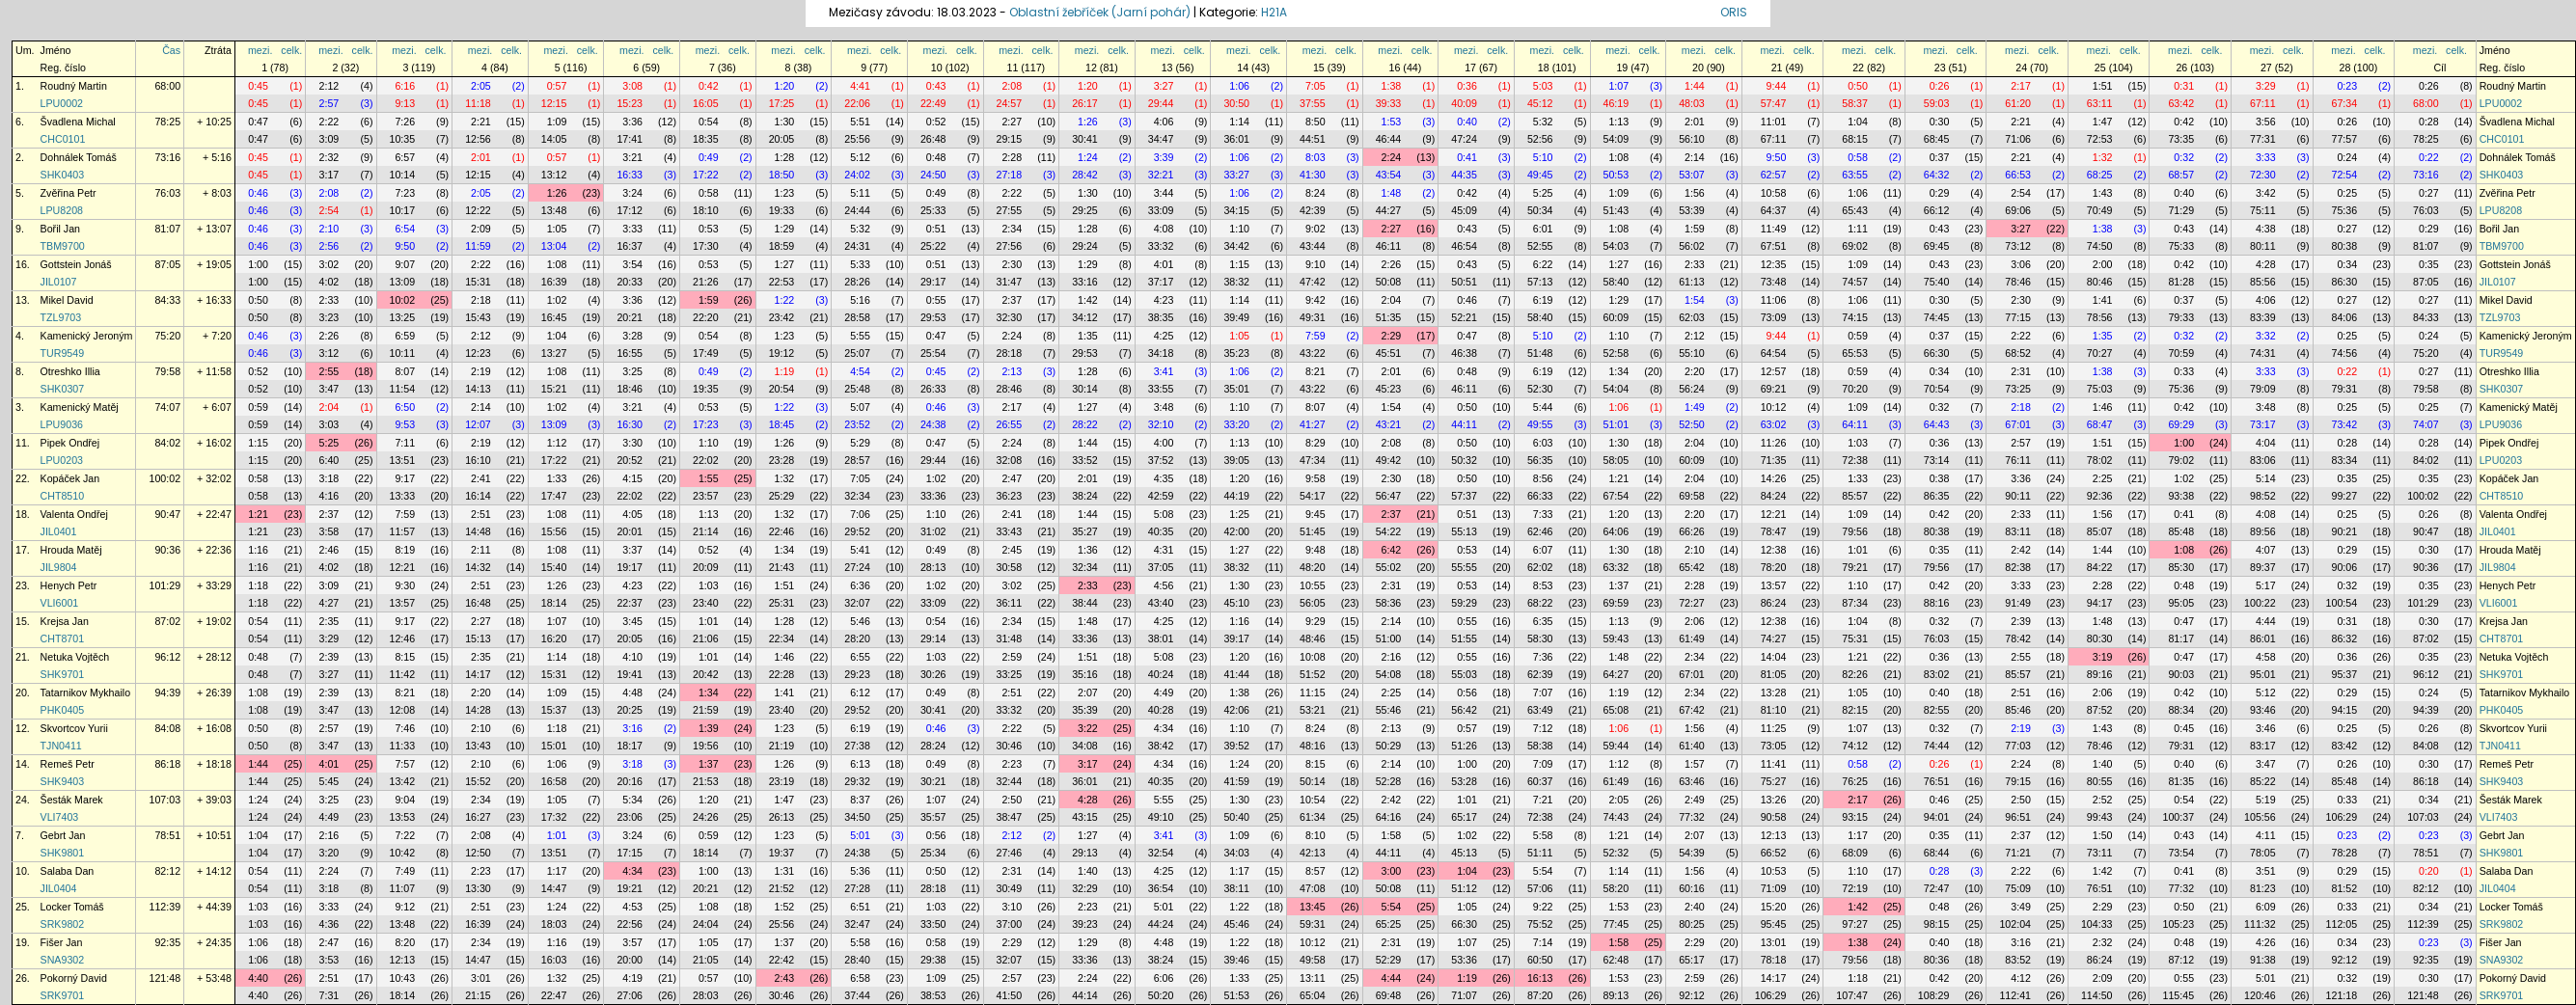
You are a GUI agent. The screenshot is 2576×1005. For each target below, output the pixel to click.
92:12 (2345, 959)
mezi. (260, 50)
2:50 (1011, 799)
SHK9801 (63, 852)
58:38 (1540, 745)
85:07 (2100, 531)
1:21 (1618, 478)
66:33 (1540, 496)
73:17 (2263, 424)
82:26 (1855, 674)
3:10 (1011, 906)
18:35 (706, 139)
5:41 (860, 550)
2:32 (329, 157)
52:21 (1464, 317)
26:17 (1085, 103)
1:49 (1695, 407)
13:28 (1774, 692)
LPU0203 (62, 460)
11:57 (403, 531)
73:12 (2018, 246)
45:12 (1540, 103)
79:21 (1855, 567)
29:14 (933, 638)
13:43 (478, 745)
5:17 (2266, 585)
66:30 (1937, 353)
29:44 (1161, 103)
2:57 (329, 103)
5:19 (2266, 799)
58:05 (1616, 460)
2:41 (481, 478)
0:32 (2184, 157)
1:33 (557, 478)
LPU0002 (62, 103)
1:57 (1695, 764)
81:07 (167, 228)
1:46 (2103, 407)
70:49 (2100, 210)
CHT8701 (63, 638)
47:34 (1313, 460)
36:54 (1161, 888)
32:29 (1085, 888)
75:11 (2263, 210)
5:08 (1164, 514)
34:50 (857, 817)
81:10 (1774, 710)
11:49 (1774, 228)
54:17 (1313, 496)
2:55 (329, 371)
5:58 (1543, 835)
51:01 (1616, 424)
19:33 (782, 210)
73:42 (2345, 424)
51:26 (1464, 745)
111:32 (2260, 924)
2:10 (329, 228)
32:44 (1010, 781)
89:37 (2263, 567)
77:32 (1692, 817)
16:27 (478, 817)
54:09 (1616, 139)
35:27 (1085, 531)
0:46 (258, 193)
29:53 (933, 317)
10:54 (1313, 799)
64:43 (1937, 424)
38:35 (1161, 317)
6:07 (1543, 550)
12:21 (1774, 514)
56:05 (1313, 603)
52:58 (1616, 353)
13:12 (554, 174)
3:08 (632, 86)
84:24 (1774, 496)
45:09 (1464, 210)
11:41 (1774, 764)
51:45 (1313, 531)
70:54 (1937, 388)
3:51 (2266, 871)
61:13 (1692, 281)
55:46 (1389, 710)
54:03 (1616, 246)
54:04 (1616, 388)
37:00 (1010, 924)
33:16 (1085, 281)
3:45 (632, 621)
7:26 (405, 121)
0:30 (1940, 121)
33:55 (1161, 388)
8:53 (1543, 585)
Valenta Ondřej (74, 514)
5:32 (1543, 121)
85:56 (2263, 281)
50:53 (1616, 174)
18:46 (630, 388)
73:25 (2018, 388)
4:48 (632, 692)
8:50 (1315, 121)
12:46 (403, 638)
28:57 (857, 460)
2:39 (2021, 621)
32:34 (857, 496)
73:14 (1937, 460)
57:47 (1774, 103)
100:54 (2342, 603)
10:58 (1774, 193)
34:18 (1161, 353)
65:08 (1616, 710)
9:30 (405, 585)
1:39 (709, 728)
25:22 (933, 246)
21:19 (782, 745)
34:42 (1236, 246)
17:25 (782, 103)
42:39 (1313, 210)
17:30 (706, 246)
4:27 (329, 603)
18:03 (554, 924)
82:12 (167, 871)
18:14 (554, 603)
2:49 (1695, 799)
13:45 (1313, 906)
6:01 (1543, 228)
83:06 (2263, 460)
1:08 (1618, 157)
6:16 (405, 86)
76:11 (2018, 460)
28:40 (857, 959)
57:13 (1540, 281)
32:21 (1161, 174)
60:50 (1540, 959)
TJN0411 (61, 745)
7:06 (860, 514)
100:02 (164, 478)
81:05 (1774, 674)
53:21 (1313, 710)
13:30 (478, 888)
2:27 (1011, 121)
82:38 (2018, 567)
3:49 (2021, 906)
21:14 (706, 531)
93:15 (1855, 817)
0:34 (2347, 264)
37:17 (1161, 281)
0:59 (1858, 335)
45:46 (1236, 924)
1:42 (1088, 300)
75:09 (2018, 888)
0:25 (2347, 193)
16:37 (630, 246)
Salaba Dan (68, 871)
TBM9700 (63, 246)
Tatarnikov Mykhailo (86, 692)
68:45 (1937, 139)
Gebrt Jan (63, 835)
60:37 (1540, 781)
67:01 (2018, 424)
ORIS (1733, 12)
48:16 (1313, 745)
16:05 (706, 103)
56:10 (1692, 139)
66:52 (1774, 852)
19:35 (706, 388)
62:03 (1692, 317)
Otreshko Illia (70, 371)
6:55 (860, 657)
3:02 (329, 264)
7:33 (1543, 514)
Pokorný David (74, 978)
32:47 (857, 924)
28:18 (1010, 353)
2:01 (1695, 121)
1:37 (1618, 585)
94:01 (1937, 817)
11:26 (1774, 442)
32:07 (857, 603)
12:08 (403, 710)
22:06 (857, 103)
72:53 (2100, 139)
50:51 (1464, 281)
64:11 (1855, 424)
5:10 (1543, 157)
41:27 (1313, 424)
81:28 (2181, 281)
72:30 (2263, 174)
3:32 (2266, 335)
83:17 (2263, 745)
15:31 (478, 281)
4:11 (2266, 835)
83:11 (2018, 531)
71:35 (1774, 460)
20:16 (630, 781)
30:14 (1085, 388)
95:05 (2181, 603)
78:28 (2345, 852)
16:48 (478, 603)
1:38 (1392, 86)
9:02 (1315, 228)
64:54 (1774, 353)
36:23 (1010, 496)
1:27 (785, 264)
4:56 (1164, 585)
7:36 (1543, 657)
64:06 (1616, 531)
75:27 (1774, 781)
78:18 (1774, 959)
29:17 (933, 281)
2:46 (329, 550)
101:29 (164, 585)
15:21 (554, 388)
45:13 (1464, 852)
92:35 (167, 942)
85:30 (2181, 567)
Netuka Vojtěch (75, 657)
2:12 (329, 86)
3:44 (1164, 193)
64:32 (1937, 174)
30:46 (1010, 745)
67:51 (1774, 246)
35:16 (1085, 674)
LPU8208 (62, 210)
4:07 (2266, 550)
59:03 (1937, 103)
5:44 (1543, 407)
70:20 (1855, 388)
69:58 (1692, 496)
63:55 (1855, 174)
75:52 (1540, 924)
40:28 (1161, 710)
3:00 (1392, 871)
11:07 (403, 888)
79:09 (2263, 388)
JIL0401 (59, 531)
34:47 (1161, 139)
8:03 (1315, 157)
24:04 (706, 924)
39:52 (1236, 745)
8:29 (1315, 442)
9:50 (1777, 157)
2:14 (1695, 157)
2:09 (481, 228)
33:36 (933, 496)
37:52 (1161, 460)
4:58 (2266, 657)
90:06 (2345, 567)
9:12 (405, 906)
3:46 (2266, 728)
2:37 (1011, 300)
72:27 (1692, 603)
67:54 (1616, 496)
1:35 (1088, 335)
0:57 (557, 86)
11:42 (403, 674)
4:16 (329, 496)
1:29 (785, 228)
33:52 (1085, 460)
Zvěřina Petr (68, 193)
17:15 (630, 852)
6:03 (1543, 442)
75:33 (2181, 246)
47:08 (1313, 888)
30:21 (933, 781)
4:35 (1164, 478)
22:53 (782, 281)
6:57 (405, 157)
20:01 (630, 531)
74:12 (1855, 745)
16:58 (554, 781)
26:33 (933, 388)
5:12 (860, 157)
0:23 (2347, 86)
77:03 (2018, 745)
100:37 (2178, 817)
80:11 (2263, 246)
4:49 (1164, 692)
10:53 (1774, 871)
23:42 (782, 317)
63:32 (1616, 567)
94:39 (167, 692)
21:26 (706, 281)
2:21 (481, 121)
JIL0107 (59, 281)
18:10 (706, 210)
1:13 (1618, 121)
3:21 (632, 157)
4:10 (632, 657)
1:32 (2103, 157)
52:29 (1389, 959)
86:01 (2263, 638)
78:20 (1774, 567)
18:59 (782, 246)
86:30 (2345, 281)
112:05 (2342, 924)
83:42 (2345, 745)
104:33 (2097, 924)
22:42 (782, 959)
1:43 (2103, 193)
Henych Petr (69, 585)
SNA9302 (63, 959)
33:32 (1161, 246)
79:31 (2345, 388)
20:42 (706, 674)
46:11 (1389, 246)
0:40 (1467, 121)
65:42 (1692, 567)
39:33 (1389, 103)
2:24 (1392, 157)
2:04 (1392, 300)
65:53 (1855, 353)
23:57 (706, 496)
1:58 (1392, 835)
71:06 (2018, 139)
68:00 (167, 86)
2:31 (2021, 371)
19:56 (706, 745)
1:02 (557, 300)
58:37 (1855, 103)
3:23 (329, 317)
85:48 (2181, 531)
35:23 (1236, 353)
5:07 (860, 407)
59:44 (1616, 745)
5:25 (1543, 193)
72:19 (1855, 888)
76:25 (1855, 781)
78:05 (2263, 852)
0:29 (1940, 193)
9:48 (1315, 550)
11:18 (478, 103)
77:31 (2263, 139)
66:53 (2018, 174)
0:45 (258, 86)
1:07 (1618, 86)
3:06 (2021, 264)
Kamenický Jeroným (87, 335)
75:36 (2345, 210)
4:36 (329, 924)
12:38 (1774, 550)
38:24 (1085, 496)
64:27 (1616, 674)
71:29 (2181, 210)
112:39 (164, 906)
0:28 (2429, 121)
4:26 (2266, 942)
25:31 (782, 603)
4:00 (1164, 442)
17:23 (706, 424)
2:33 (1695, 264)
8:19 (405, 550)
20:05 (782, 139)
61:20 (2018, 103)
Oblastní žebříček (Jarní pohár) (1100, 12)
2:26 (1392, 264)
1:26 (1088, 121)
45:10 (1236, 603)
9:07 (405, 264)
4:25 (1164, 335)
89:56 (2263, 531)
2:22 (329, 121)
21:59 (706, 710)
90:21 (2345, 531)
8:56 (1543, 478)
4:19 (632, 978)
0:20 (2429, 871)
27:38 (857, 745)
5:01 (860, 835)
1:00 (258, 264)
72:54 (2345, 174)
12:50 (478, 852)
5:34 (632, 799)
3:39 (1164, 157)
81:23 (2263, 888)
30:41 (1085, 139)
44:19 (1236, 496)
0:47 (258, 121)
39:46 (1236, 959)
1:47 (2103, 121)
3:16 (632, 728)
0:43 (936, 86)
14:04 (1774, 657)
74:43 (1616, 817)
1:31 (785, 871)
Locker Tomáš (72, 906)
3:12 (329, 353)
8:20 (405, 942)
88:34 (2181, 710)
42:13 (1313, 852)
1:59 (1695, 228)
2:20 (1695, 371)
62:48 (1616, 959)
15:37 (554, 710)
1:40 (2103, 764)
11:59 (478, 246)
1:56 (1695, 193)
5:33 (860, 264)
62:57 (1774, 174)
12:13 (1774, 835)
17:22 (706, 174)
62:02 (1540, 567)
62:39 (1540, 674)
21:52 (782, 888)
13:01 (1774, 942)
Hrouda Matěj (71, 550)
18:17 (630, 745)
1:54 (1695, 300)
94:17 (2100, 603)
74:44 (1937, 745)
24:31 (857, 246)
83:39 (2263, 317)
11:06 (1774, 300)
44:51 (1313, 139)
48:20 (1313, 567)
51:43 (1616, 210)
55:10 (1692, 353)
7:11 (405, 442)
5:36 (860, 871)
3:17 (329, 174)
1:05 (557, 228)
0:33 (2184, 371)
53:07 (1692, 174)
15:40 (554, 567)
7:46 (405, 728)
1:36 (1088, 550)
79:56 (1855, 531)
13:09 (403, 281)
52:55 (1540, 246)
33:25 (1010, 674)
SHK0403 (63, 174)
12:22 (478, 210)
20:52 (630, 460)
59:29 (1464, 603)
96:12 (167, 657)
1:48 (1392, 193)
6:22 (1543, 264)
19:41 (630, 674)
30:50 (1236, 103)
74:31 (2263, 353)
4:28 (2266, 264)
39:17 (1236, 638)
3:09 (329, 139)
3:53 (329, 959)
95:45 (1774, 924)
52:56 (1540, 139)
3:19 (2103, 657)
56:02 (1692, 246)
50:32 (1464, 460)
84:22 (2100, 567)
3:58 (329, 531)
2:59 (1011, 657)
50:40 (1236, 817)
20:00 (630, 959)
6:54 (405, 228)
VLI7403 (60, 817)
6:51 (860, 906)
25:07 (857, 353)
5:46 (860, 621)
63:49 (1540, 710)
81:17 (2181, 638)
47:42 (1313, 281)
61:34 (1313, 817)
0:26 (1940, 86)
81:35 (2181, 781)
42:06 (1236, 710)
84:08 (167, 728)
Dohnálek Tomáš (79, 157)
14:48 (478, 531)
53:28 (1464, 781)
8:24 (1315, 193)
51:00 (1389, 638)
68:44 (1937, 852)
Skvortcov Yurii (74, 728)
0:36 (1467, 86)
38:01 (1161, 638)
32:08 (1010, 460)
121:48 (164, 978)
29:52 (857, 531)
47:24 (1464, 139)
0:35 (2429, 264)
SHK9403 (63, 781)
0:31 (2184, 86)
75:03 (2100, 388)
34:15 (1236, 210)
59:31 (1313, 924)
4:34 (1164, 728)
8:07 (405, 371)
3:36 (632, 121)
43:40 (1161, 603)
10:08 (1313, 657)
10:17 (403, 210)
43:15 (1085, 817)
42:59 (1161, 496)
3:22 (1088, 728)
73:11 (2100, 852)
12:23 (478, 353)
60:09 (1616, 317)
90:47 (167, 514)
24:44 (857, 210)
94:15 (2345, 710)
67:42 (1692, 710)
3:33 (2266, 157)
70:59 (2181, 353)
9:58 (1315, 478)
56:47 (1389, 496)
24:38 (933, 424)
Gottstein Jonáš (76, 264)
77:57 (2345, 139)
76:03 (167, 193)
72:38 (1855, 460)
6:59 (405, 335)
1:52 (785, 906)
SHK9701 (63, 674)
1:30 (785, 121)
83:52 (2018, 959)
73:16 (167, 157)
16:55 (630, 353)
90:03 (2181, 674)
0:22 (2429, 157)
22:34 (782, 638)
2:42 (2021, 550)
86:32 (2345, 638)
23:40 (706, 603)
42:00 (1236, 531)
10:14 (403, 174)
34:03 (1236, 852)
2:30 (1011, 264)
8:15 (405, 657)
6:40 (329, 460)
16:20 (554, 638)
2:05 (481, 86)
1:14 (1239, 121)
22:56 (630, 924)
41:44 (1236, 674)
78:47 (1774, 531)
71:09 (1774, 888)
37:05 (1161, 567)
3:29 (2266, 86)
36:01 (1236, 139)
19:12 (782, 353)
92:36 (2100, 496)
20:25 (630, 710)
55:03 (1464, 674)
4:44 (2266, 621)
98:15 (1937, 924)
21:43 (782, 567)
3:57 (632, 942)
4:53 (632, 906)
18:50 (782, 174)
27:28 (857, 888)
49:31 (1313, 317)
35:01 (1236, 388)
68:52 (2018, 353)
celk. (291, 50)
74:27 (1774, 638)
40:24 (1161, 674)
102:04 (2015, 924)
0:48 (936, 157)
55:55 (1464, 567)
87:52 (2100, 710)
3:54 (632, 264)
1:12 (557, 442)
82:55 (1937, 710)
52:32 (1616, 852)
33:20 (1236, 424)
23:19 (782, 781)
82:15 (1855, 710)
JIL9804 (59, 567)
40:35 (1161, 531)
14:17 (478, 674)
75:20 (167, 335)
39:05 (1236, 460)
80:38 (2345, 246)
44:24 (1161, 924)
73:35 (2181, 139)
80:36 (1937, 959)
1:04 (1858, 121)
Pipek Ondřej (70, 442)
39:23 (1085, 924)
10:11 (403, 353)
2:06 (1695, 621)
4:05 (632, 514)
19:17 (630, 567)
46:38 (1464, 353)
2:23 (1011, 764)
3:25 (632, 371)
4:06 (1164, 121)
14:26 (1774, 478)
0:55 (936, 300)
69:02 (1855, 246)
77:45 (1616, 924)
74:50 (2100, 246)
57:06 (1540, 888)
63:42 (2181, 103)
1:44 (1695, 86)
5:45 (329, 781)
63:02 (1774, 424)
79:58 (167, 371)
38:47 (1010, 817)
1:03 (1858, 442)
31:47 (1010, 281)
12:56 (478, 139)
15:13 (478, 638)
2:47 (1011, 478)
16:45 (554, 317)
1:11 (1858, 228)
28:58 (857, 317)
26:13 (782, 817)
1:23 (785, 193)
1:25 (1239, 514)
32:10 (1161, 424)
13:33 (403, 496)
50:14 (1313, 781)
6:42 (1392, 550)
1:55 (709, 478)
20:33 (630, 281)
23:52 (857, 424)
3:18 (329, 478)
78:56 (2100, 317)
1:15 (1239, 264)
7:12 (1543, 728)
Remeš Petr (68, 764)
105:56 (2260, 817)
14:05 (554, 139)
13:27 (554, 353)
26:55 (1010, 424)
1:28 (785, 157)
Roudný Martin (74, 86)
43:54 (1389, 174)
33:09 (1161, 210)
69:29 (2181, 424)
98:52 (2263, 496)
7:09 (1543, 764)
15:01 (554, 745)
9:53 (405, 424)
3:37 (632, 550)
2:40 (1695, 906)
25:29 (782, 496)
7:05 (1315, 86)
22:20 (706, 317)
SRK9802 (63, 924)
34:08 (1085, 745)
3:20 (329, 852)
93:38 (2181, 496)
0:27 (2429, 193)
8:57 (1315, 871)
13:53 (403, 817)
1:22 (785, 300)
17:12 (630, 210)
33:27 (1236, 174)
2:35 (329, 621)
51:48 (1540, 353)
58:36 (1389, 603)
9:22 (1543, 906)
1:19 (785, 371)
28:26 (857, 281)
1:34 (1618, 371)
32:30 (1010, 317)
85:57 (1855, 496)
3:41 (1164, 371)
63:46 (1692, 781)
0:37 (1940, 157)
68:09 (1855, 852)
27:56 (1010, 246)
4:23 (1164, 300)
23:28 (782, 460)
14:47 (554, 888)
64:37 (1774, 210)
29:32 (857, 781)
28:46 (1010, 388)
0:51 (936, 228)
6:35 (1543, 621)
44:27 (1389, 210)
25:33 (933, 210)
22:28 (782, 674)
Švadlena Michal (78, 121)
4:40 (258, 978)
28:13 (933, 567)
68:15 (1855, 139)
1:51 (2103, 86)
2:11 (481, 550)
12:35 (1774, 264)
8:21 (1315, 371)
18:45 (782, 424)
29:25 (1085, 210)
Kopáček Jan (70, 478)
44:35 (1464, 174)
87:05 (167, 264)
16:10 (478, 460)
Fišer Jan (62, 942)
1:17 (1858, 835)
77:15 (2018, 317)
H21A (1274, 12)
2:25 (2103, 478)
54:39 (1692, 852)
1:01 (1858, 550)
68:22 (1540, 603)
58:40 (1616, 281)
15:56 (554, 531)
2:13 (1011, 371)
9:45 (1315, 514)
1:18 (258, 585)
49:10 (1161, 817)
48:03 (1692, 103)
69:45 (1937, 246)
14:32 (478, 567)
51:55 (1464, 638)
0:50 (1858, 86)
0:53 (709, 228)
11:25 (1774, 728)
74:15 (1855, 317)
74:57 (1855, 281)
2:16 (1392, 657)
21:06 (706, 638)
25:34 (933, 852)
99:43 (2100, 817)
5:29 (860, 442)
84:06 (2345, 317)
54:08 (1389, 674)
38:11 (1236, 888)
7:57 (405, 764)
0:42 (709, 86)
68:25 (2100, 174)
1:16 (258, 550)
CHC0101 (63, 139)
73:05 (1774, 745)
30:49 (1010, 888)
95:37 (2345, 674)
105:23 (2178, 924)
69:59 (1616, 603)
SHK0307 (63, 388)
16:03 (554, 959)
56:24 (1692, 388)
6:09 (2266, 906)
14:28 (478, 710)
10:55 (1313, 585)
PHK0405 (63, 710)
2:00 (2103, 264)
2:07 (1088, 692)
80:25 (1692, 924)
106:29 (2342, 817)
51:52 (1313, 674)
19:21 (630, 888)
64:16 (1389, 817)
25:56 (857, 139)
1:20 (785, 86)
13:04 (554, 246)
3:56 (2266, 121)
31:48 (1010, 638)
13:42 (403, 781)
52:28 (1389, 781)
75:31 (1855, 638)
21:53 (706, 781)
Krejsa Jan (65, 621)
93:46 (2263, 710)
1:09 (557, 121)
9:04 (405, 799)
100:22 (2260, 603)
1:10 (1239, 228)
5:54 (1543, 871)
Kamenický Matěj (80, 407)
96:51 (2018, 817)
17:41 (630, 139)
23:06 (630, 817)
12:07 (478, 424)
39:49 (1236, 317)
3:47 (329, 388)
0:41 (1467, 157)
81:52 (2345, 888)
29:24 (1085, 246)
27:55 (1010, 210)
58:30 (1540, 638)
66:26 (1692, 531)
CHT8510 (63, 496)
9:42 (1315, 300)
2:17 (2021, 86)
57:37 (1464, 496)
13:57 (1774, 585)
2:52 (2103, 799)
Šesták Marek (72, 799)
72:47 (1937, 888)
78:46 (2018, 281)
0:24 (2347, 157)
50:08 (1389, 281)
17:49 (706, 353)
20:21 (630, 317)
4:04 (2266, 442)
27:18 (1010, 174)
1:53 (1392, 121)
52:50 (1692, 424)
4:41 (860, 86)
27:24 (857, 567)
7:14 (1543, 942)
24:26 (706, 817)
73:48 (1774, 281)
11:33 (403, 745)
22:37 (630, 603)
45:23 (1389, 388)
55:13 (1464, 531)
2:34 (1011, 228)
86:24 (1774, 603)
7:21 (1543, 799)
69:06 (2018, 210)
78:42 (2018, 638)
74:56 (2345, 353)
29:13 (1085, 852)
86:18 (167, 764)
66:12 (1937, 210)
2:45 (1011, 550)
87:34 (1855, 603)
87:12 (2181, 959)
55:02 (1389, 567)
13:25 (403, 317)
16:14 (478, 496)
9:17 (405, 478)
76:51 (1937, 781)
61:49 (1692, 638)
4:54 (860, 371)
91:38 (2263, 959)
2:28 (1011, 157)
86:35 (1937, 496)
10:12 (1774, 407)
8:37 (860, 799)
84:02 (167, 442)
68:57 (2181, 174)
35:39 (1085, 710)
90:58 (1774, 817)
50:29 (1389, 745)
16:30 (630, 424)
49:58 (1313, 959)
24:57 (1010, 103)
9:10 (1315, 264)
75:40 (1937, 281)
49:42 (1389, 460)
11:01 (1774, 121)
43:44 (1313, 246)
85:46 (2018, 710)
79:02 (2181, 460)
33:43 (1010, 531)
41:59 (1236, 781)
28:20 (857, 638)
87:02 (167, 621)
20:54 (782, 388)
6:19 (1543, 300)
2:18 (481, 300)
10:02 (403, 300)
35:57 (933, 817)
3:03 (329, 424)
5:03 (1543, 86)
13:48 (554, 210)
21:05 (706, 959)
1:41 (2103, 300)
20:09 (706, 567)
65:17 (1464, 817)
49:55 (1540, 424)
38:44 (1085, 603)
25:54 (933, 353)
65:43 (1855, 210)
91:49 (2018, 603)
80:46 (2100, 281)
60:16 (1692, 888)
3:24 (632, 193)
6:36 (860, 585)
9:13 (405, 103)
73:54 (2181, 852)
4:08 (1164, 228)
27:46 (1010, 852)
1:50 (2103, 835)
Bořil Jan (60, 228)
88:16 (1937, 603)
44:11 (1464, 424)
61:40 (1692, 745)
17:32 (554, 817)
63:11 (2100, 103)
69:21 (1774, 388)
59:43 (1616, 638)
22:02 (706, 460)
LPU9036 (62, 424)
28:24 (933, 745)
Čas (171, 50)
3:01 (481, 978)
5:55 (860, 335)
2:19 (481, 371)
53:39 (1692, 210)
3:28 (632, 335)
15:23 (630, 103)
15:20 (1774, 906)
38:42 (1161, 745)
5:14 (2266, 478)
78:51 (167, 835)
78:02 (2100, 460)
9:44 (1777, 86)
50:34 (1540, 210)
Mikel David (67, 300)
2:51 (481, 514)
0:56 (1467, 692)
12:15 (554, 103)
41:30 (1313, 174)
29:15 (1010, 139)
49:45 (1540, 174)
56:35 (1540, 460)
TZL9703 (61, 317)
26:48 (933, 139)
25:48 (857, 388)
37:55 (1313, 103)
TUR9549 (63, 353)
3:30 (632, 442)
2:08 (1011, 86)
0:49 (709, 157)
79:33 (2181, 317)
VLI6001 (60, 603)
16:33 (630, 174)
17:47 (554, 496)
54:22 (1389, 531)
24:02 (857, 174)
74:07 (167, 407)
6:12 (860, 692)
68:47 (2100, 424)
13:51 (403, 460)
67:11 (2263, 103)
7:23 (405, 193)
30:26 (933, 674)
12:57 (1774, 371)
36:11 (1010, 603)
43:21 (1389, 424)
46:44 (1389, 139)
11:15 (1313, 692)
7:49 (405, 871)
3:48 (1164, 407)
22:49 (933, 103)
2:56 (329, 246)
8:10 (1315, 835)
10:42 (403, 852)
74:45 (1937, 317)
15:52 (478, 781)
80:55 (2100, 781)
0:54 (709, 121)
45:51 (1389, 353)
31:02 (933, 531)
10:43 (403, 978)
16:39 (554, 281)
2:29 (1392, 335)
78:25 (167, 121)
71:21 (2018, 852)
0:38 (1940, 478)
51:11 (1540, 852)
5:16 (860, 300)
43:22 (1313, 353)
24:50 (933, 174)
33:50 (933, 924)
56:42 (1464, 710)
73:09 (1774, 317)
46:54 (1464, 246)
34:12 (1085, 317)
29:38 (933, 959)
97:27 (1855, 924)
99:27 (2345, 496)
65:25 (1389, 924)
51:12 (1464, 888)
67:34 (2345, 103)
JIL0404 (59, 888)
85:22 (2263, 781)
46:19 (1616, 103)
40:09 (1464, 103)
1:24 (1088, 157)
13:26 (1774, 799)
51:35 (1389, 317)
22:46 (782, 531)
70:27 (2100, 353)
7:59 (1315, 335)
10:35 (403, 139)
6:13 (860, 764)
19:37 (782, 852)
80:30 (2100, 638)
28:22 (1085, 424)
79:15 (2018, 781)
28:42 (1085, 174)
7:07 (1543, 692)
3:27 (1164, 86)
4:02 (329, 281)
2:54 (2021, 193)
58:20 (1616, 888)
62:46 (1540, 531)
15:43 (478, 317)
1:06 (1239, 86)
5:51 (860, 121)
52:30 (1540, 388)
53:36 (1464, 959)
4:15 (632, 478)
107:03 (164, 799)
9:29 (1315, 621)
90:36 (167, 550)
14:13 (478, 388)
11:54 (403, 388)
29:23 (857, 674)
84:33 (167, 300)
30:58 (1010, 567)
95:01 (2263, 674)
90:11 (2018, 496)
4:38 (2266, 228)
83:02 (1937, 674)
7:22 (405, 835)
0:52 (936, 121)
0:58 (1858, 157)
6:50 (405, 407)
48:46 (1313, 638)
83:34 (2345, 460)
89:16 (2100, 674)
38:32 (1236, 281)
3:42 (2266, 193)
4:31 (1164, 550)
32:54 (1161, 852)
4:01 (1164, 264)
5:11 (860, 193)
